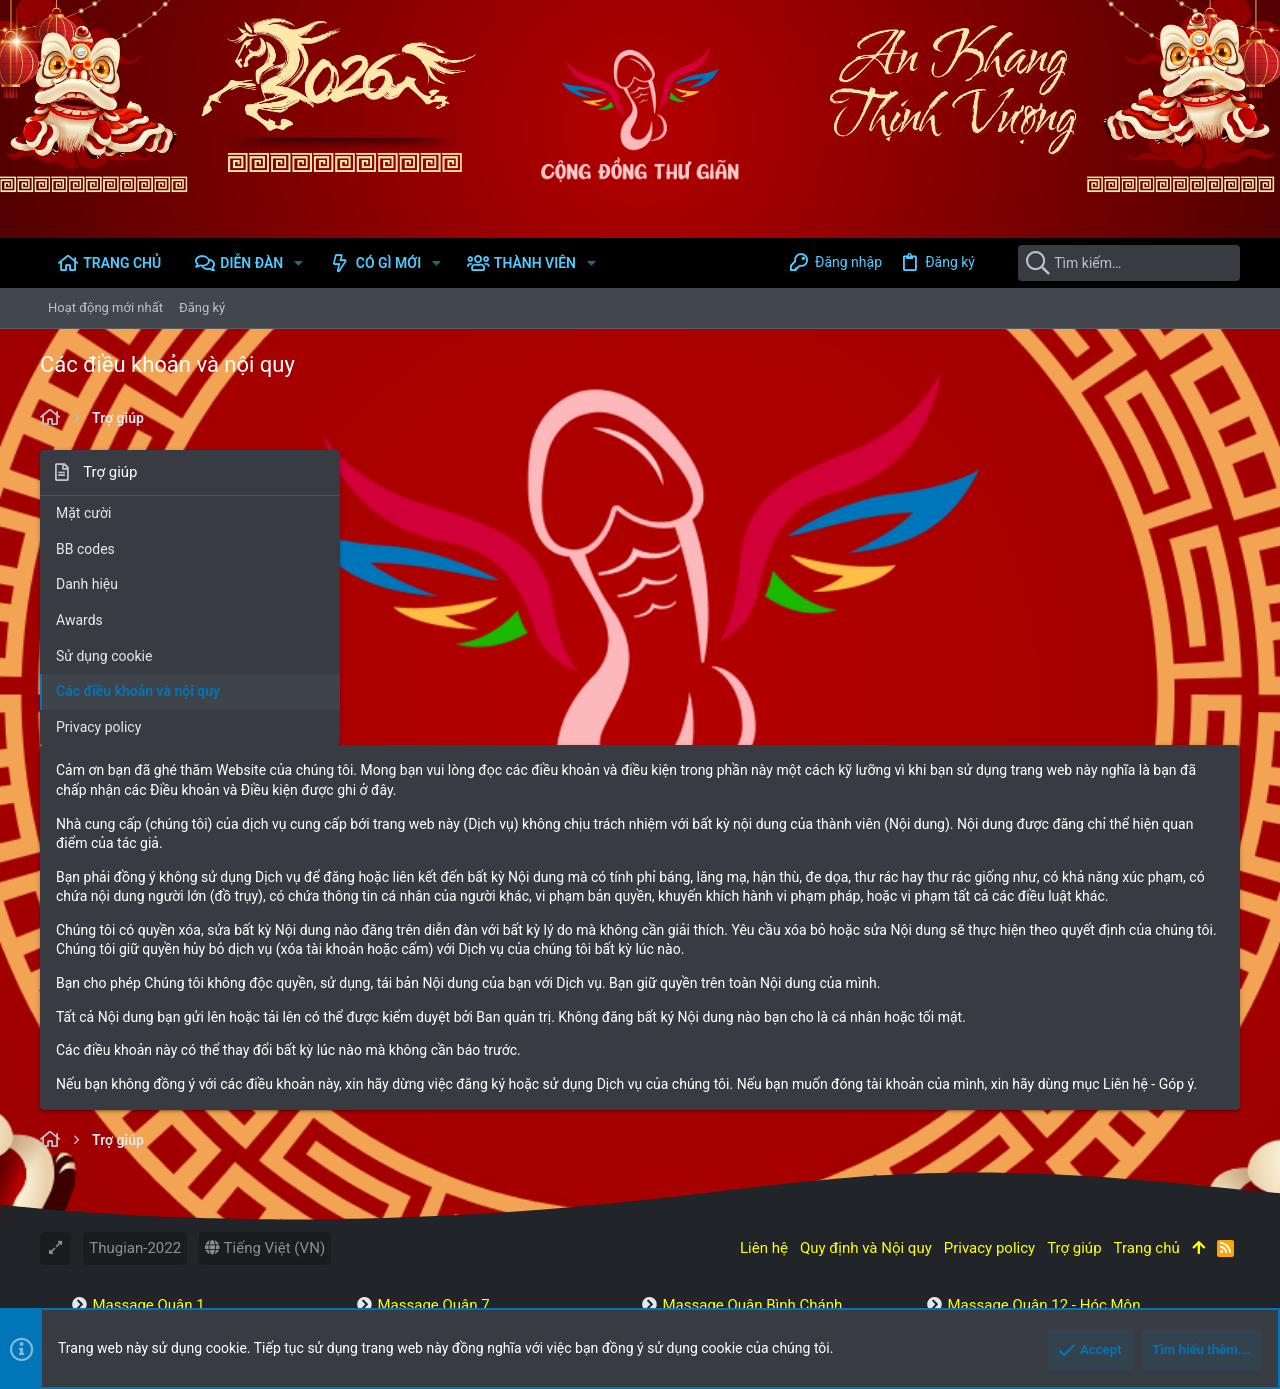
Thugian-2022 (135, 1031)
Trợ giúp (1074, 1031)
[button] (298, 263)
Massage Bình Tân (723, 1192)
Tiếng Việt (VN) (265, 1031)
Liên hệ (764, 1031)
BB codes (85, 549)
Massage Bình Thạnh (732, 1140)
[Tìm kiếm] (1115, 263)
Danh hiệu (87, 584)
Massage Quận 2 (148, 1114)
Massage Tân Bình (723, 1114)
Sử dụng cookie (104, 656)
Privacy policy (98, 727)
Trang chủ (1147, 1031)
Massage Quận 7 (433, 1088)
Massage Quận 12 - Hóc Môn (1043, 1088)
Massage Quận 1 (148, 1088)
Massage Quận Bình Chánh (752, 1088)
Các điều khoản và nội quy (138, 691)
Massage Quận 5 (148, 1166)
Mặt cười (83, 513)
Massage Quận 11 (437, 1192)
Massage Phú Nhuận (731, 1166)
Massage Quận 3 (148, 1140)
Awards (79, 620)
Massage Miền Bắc (1010, 1192)
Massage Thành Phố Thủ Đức (1045, 1114)
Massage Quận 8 (433, 1114)
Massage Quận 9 (433, 1140)
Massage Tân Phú (1006, 1166)
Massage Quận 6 (148, 1192)
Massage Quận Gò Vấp (1023, 1140)
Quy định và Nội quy (866, 1031)
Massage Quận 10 (437, 1166)
